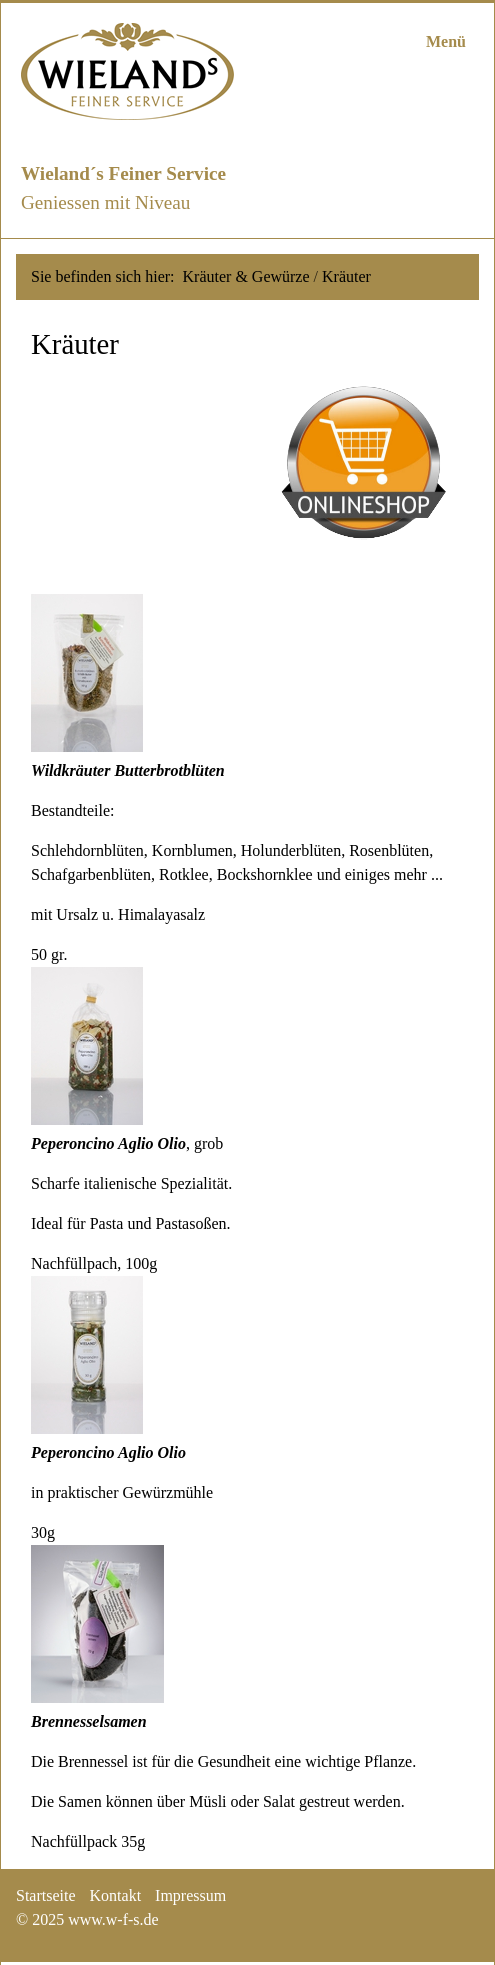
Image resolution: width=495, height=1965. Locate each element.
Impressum (190, 1895)
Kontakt (116, 1895)
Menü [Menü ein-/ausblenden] (446, 41)
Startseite (46, 1895)
